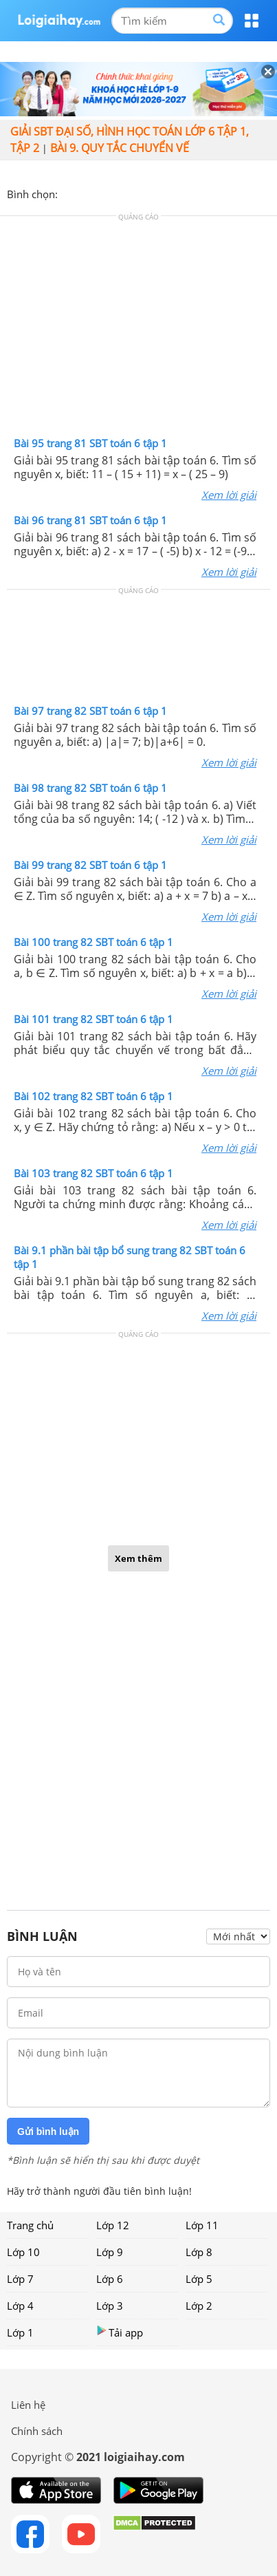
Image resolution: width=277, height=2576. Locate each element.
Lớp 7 (20, 2279)
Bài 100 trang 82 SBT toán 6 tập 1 (93, 942)
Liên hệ (28, 2405)
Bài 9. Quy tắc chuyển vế (119, 147)
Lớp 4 (20, 2305)
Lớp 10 (23, 2252)
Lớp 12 (112, 2225)
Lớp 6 (109, 2279)
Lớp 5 (199, 2279)
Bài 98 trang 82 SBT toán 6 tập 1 (90, 788)
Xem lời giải (228, 495)
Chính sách (37, 2431)
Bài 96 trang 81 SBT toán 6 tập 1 (90, 520)
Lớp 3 (109, 2305)
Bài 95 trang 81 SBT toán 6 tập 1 (90, 443)
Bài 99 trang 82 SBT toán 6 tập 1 (90, 865)
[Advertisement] (138, 329)
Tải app (119, 2332)
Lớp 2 (199, 2305)
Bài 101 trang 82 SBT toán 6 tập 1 (93, 1019)
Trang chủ (30, 2225)
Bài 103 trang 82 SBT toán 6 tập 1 (93, 1173)
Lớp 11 (202, 2225)
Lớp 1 (20, 2332)
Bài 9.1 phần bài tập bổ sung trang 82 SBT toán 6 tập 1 (129, 1257)
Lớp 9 (109, 2252)
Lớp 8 (199, 2252)
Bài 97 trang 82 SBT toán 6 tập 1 (90, 711)
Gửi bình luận (48, 2131)
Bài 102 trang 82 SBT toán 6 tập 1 (93, 1096)
